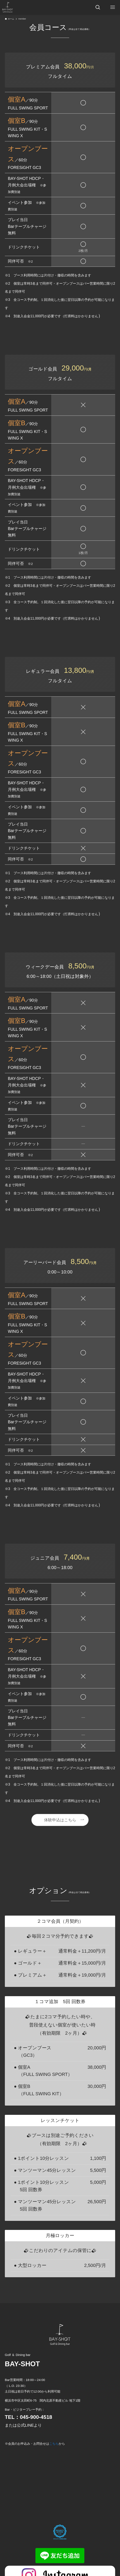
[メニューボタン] (112, 7)
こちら (54, 2443)
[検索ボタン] (97, 7)
